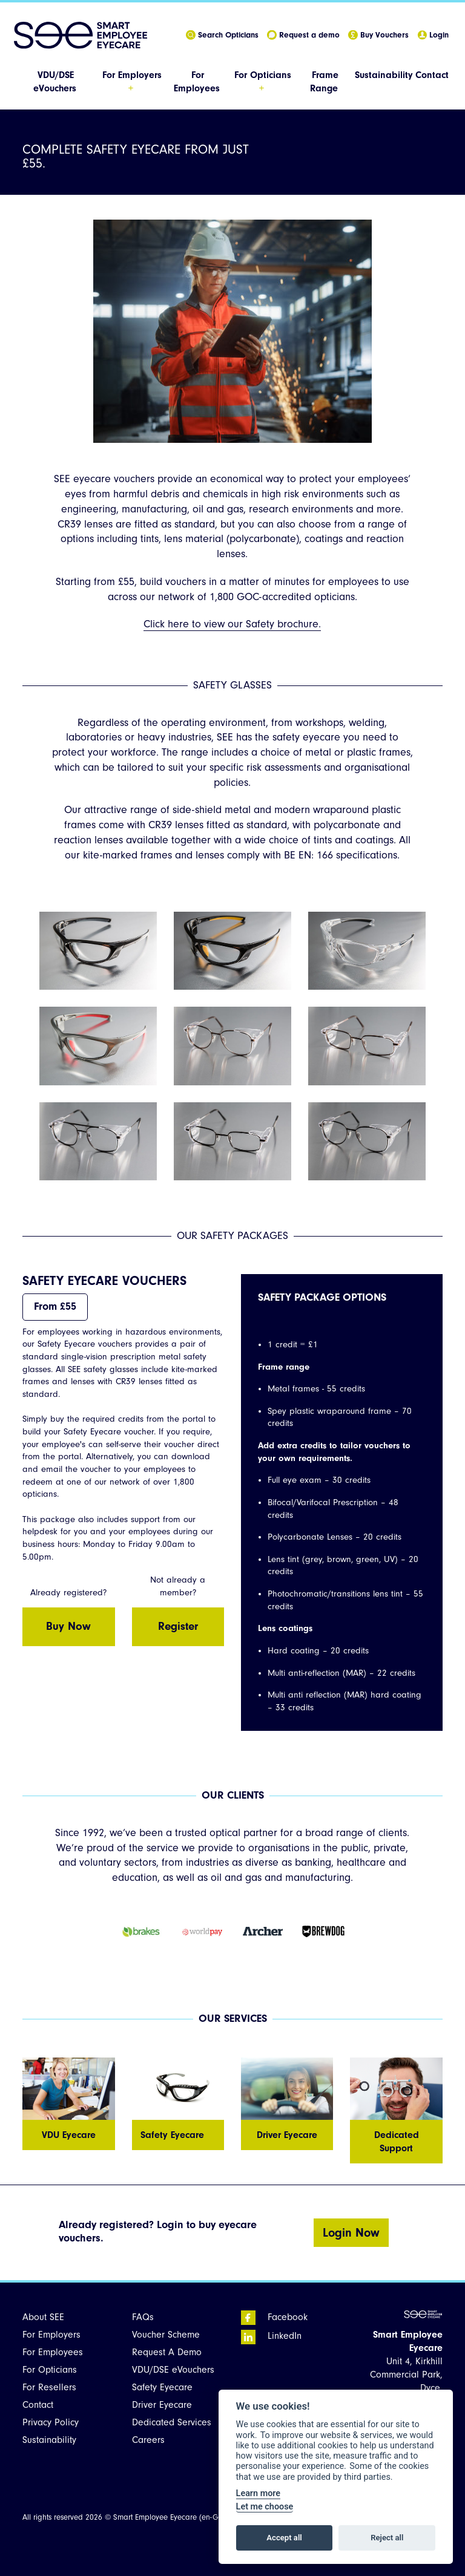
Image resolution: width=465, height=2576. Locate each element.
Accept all (284, 2537)
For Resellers (49, 2387)
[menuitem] (55, 81)
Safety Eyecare (162, 2387)
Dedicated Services (171, 2422)
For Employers (51, 2334)
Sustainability (384, 75)
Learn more (258, 2493)
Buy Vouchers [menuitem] (378, 35)
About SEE (43, 2317)
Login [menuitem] (433, 35)
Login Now (351, 2233)
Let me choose (265, 2507)
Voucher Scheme (166, 2334)
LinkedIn (271, 2335)
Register (178, 1626)
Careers (148, 2439)
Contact (432, 75)
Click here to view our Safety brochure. (232, 624)
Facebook (274, 2317)
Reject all (387, 2537)
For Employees (52, 2352)
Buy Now (68, 1626)
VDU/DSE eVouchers (173, 2369)
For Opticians (49, 2369)
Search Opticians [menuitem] (222, 35)
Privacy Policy (50, 2422)
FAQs (143, 2317)
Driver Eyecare (162, 2404)
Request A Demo (167, 2352)
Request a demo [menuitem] (303, 35)
